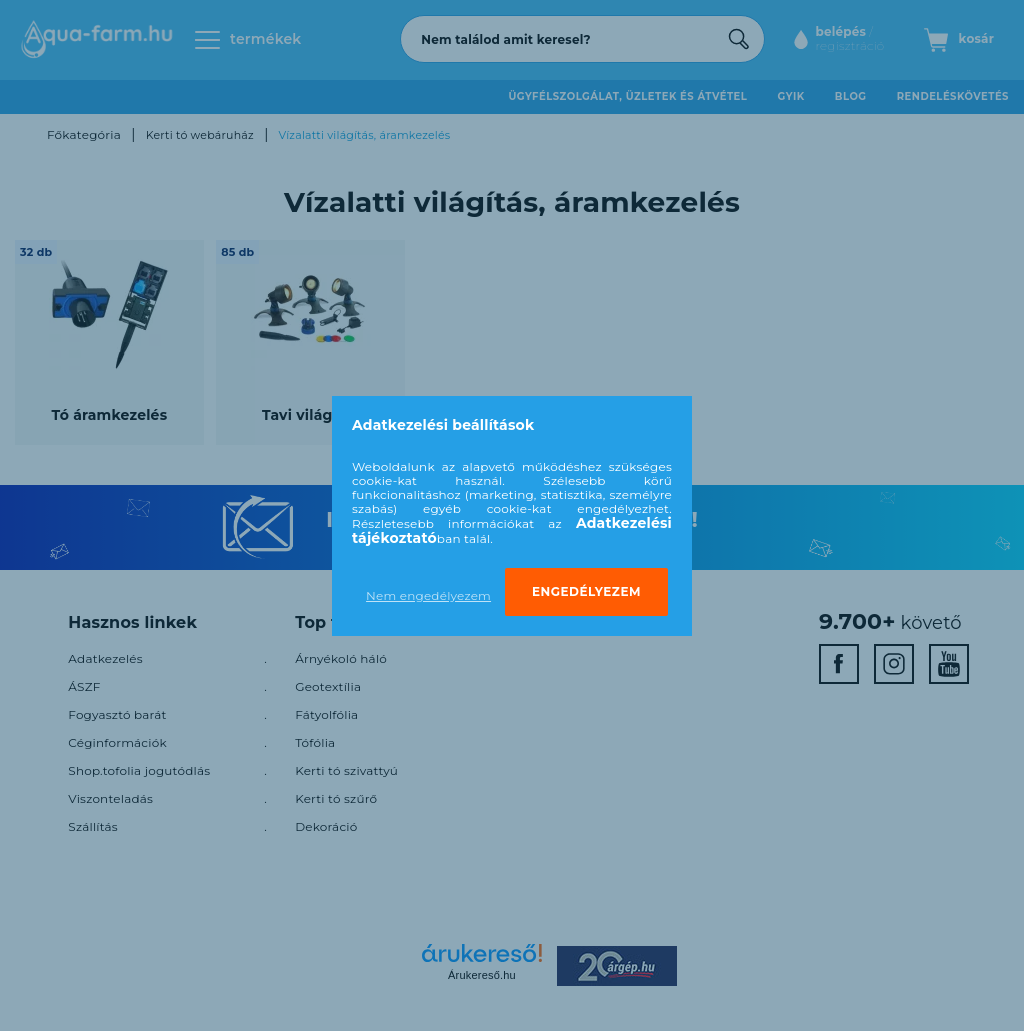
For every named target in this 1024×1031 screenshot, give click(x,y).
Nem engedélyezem (428, 595)
